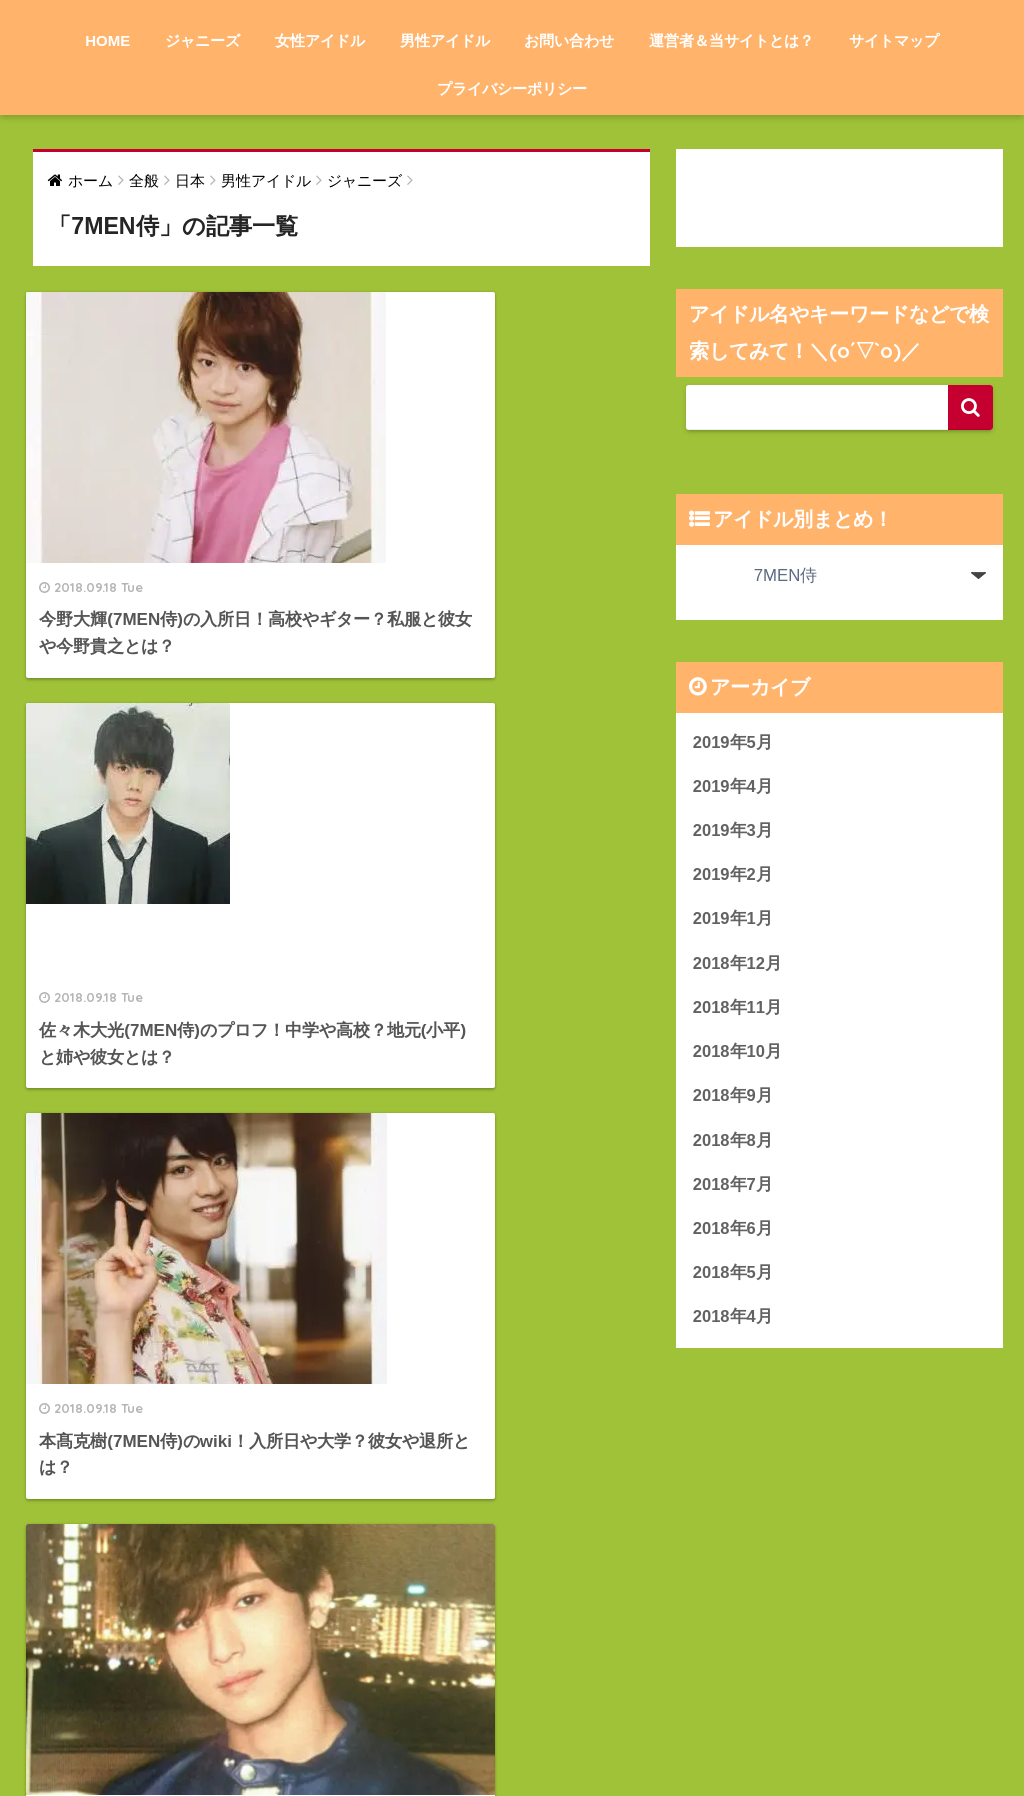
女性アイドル (320, 40)
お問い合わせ (569, 40)
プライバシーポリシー (512, 88)
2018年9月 (733, 1099)
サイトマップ (894, 40)
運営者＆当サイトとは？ (731, 40)
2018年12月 (738, 965)
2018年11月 (738, 1010)
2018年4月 (733, 1323)
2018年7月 (733, 1189)
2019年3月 (733, 831)
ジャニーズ (202, 40)
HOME (107, 40)
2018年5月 (733, 1278)
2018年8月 (733, 1144)
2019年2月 (733, 876)
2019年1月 (733, 920)
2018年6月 (733, 1233)
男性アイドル (445, 40)
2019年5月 (733, 742)
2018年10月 (738, 1055)
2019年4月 (733, 786)
